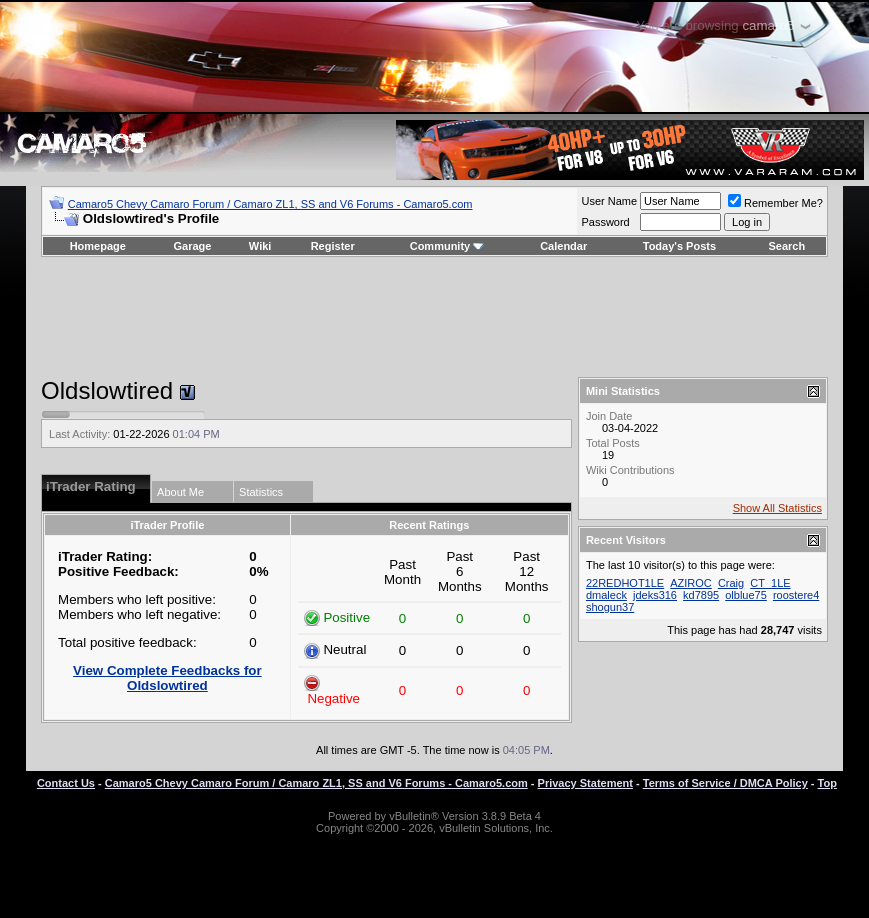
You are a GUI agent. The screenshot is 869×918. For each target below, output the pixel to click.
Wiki (260, 246)
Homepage (98, 246)
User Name (609, 201)
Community (447, 246)
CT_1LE (770, 583)
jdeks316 (655, 595)
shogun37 (610, 607)
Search (787, 246)
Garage (193, 246)
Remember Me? (775, 203)
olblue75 (746, 595)
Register (333, 246)
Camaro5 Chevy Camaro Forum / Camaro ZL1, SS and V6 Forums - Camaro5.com (270, 204)
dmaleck (606, 595)
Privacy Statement (585, 783)
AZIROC (691, 583)
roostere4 (796, 595)
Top (827, 783)
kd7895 (701, 595)
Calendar (563, 246)
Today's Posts (679, 246)
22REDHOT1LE (625, 583)
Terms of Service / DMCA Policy (725, 783)
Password (605, 222)
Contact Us (66, 783)
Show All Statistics (777, 508)
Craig (731, 583)
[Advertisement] (434, 317)
